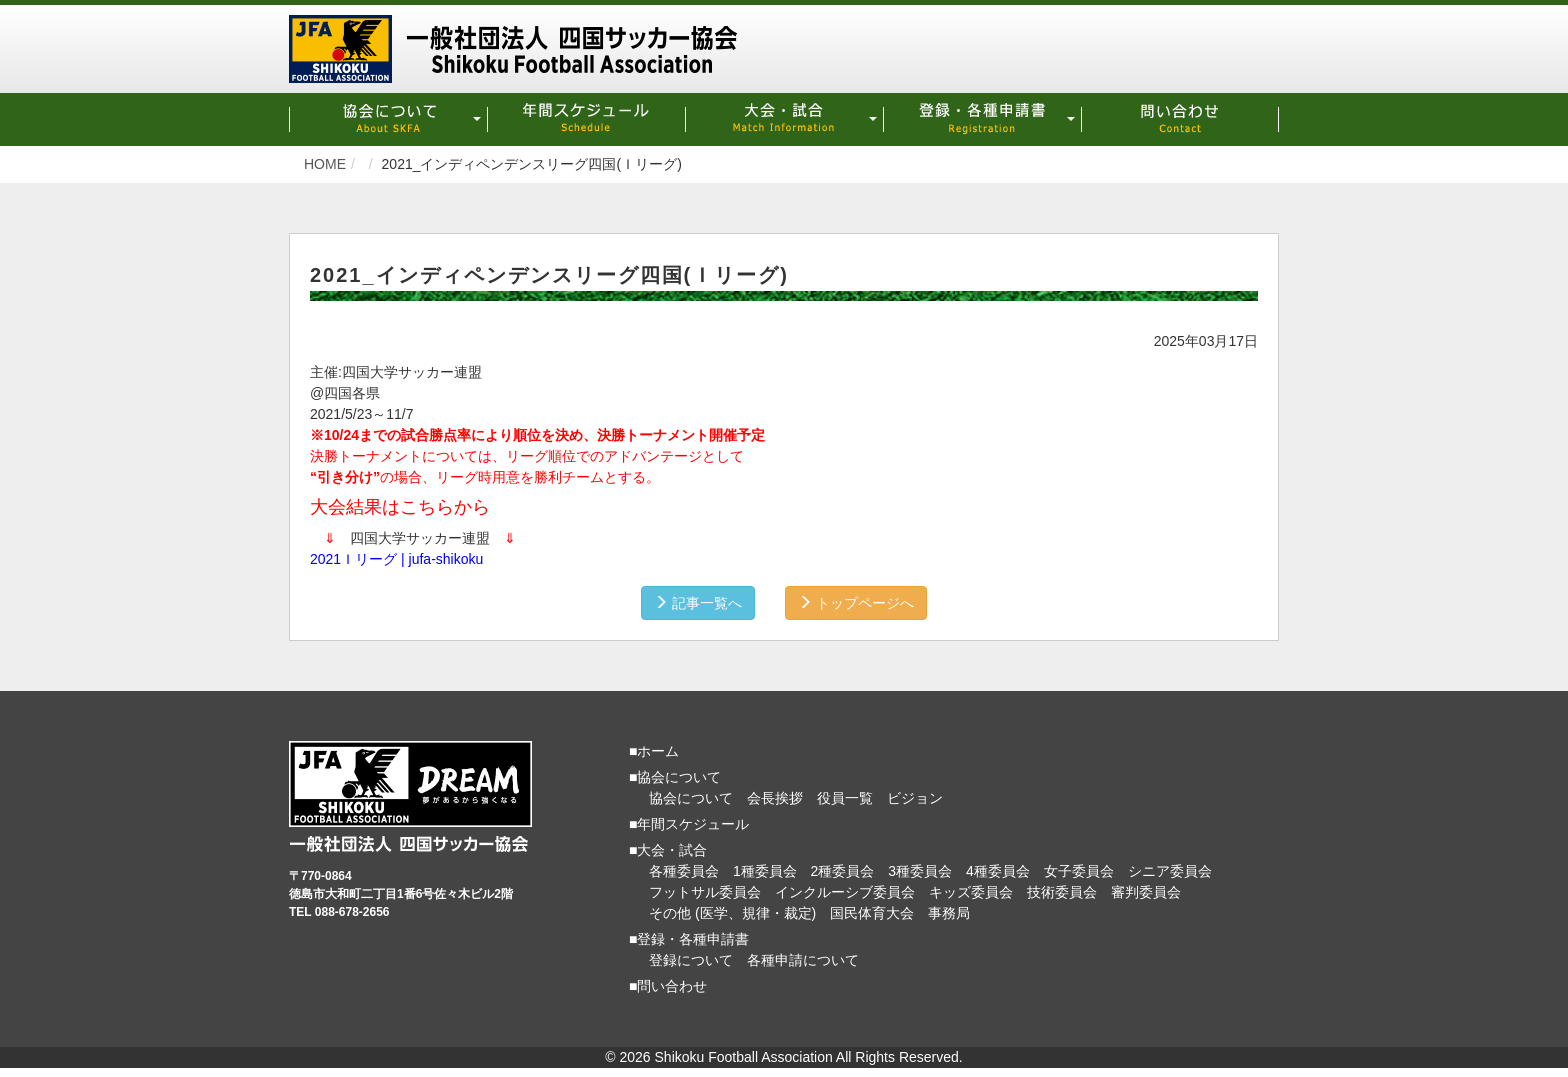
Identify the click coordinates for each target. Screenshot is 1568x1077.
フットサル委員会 (705, 891)
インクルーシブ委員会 (845, 891)
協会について (691, 797)
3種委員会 (920, 870)
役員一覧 (845, 797)
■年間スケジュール (689, 823)
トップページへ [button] (858, 602)
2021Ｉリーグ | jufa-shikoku (396, 558)
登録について (691, 959)
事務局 (949, 912)
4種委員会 (998, 870)
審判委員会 (1146, 891)
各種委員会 (684, 870)
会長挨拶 (775, 797)
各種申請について (803, 959)
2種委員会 (843, 870)
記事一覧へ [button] (696, 602)
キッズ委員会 (971, 891)
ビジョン (915, 797)
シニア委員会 (1170, 870)
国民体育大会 (872, 912)
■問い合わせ (668, 985)
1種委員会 (765, 870)
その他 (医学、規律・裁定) (732, 912)
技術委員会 (1062, 891)
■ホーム (654, 750)
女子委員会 (1079, 870)
